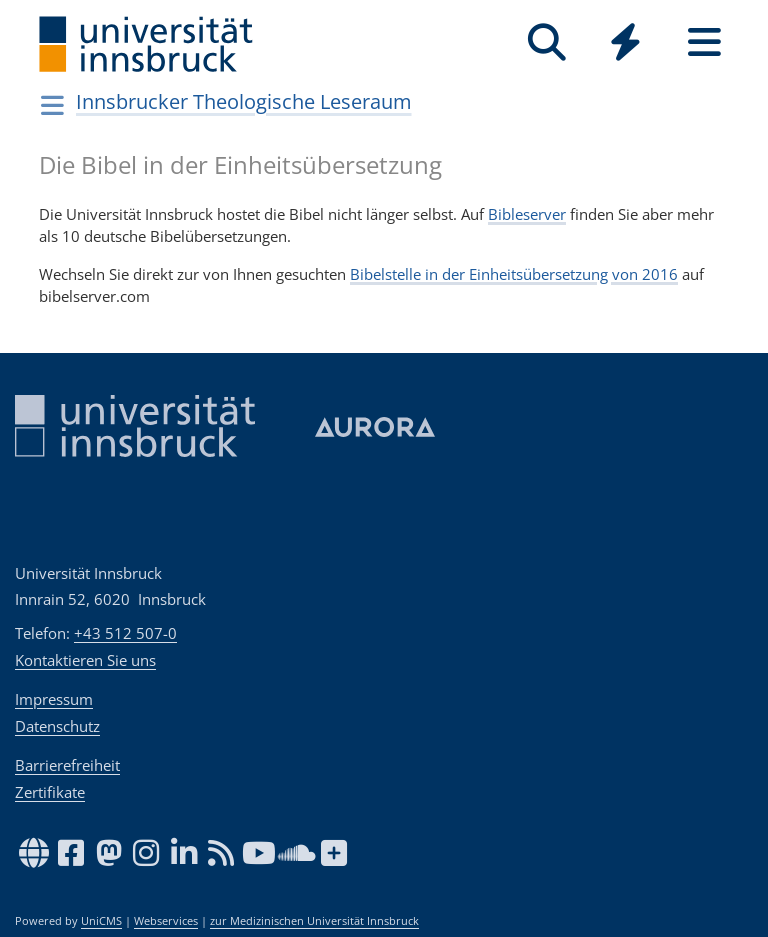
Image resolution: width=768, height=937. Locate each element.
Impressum (54, 699)
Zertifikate (50, 792)
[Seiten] (704, 42)
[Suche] (546, 42)
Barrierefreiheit (67, 765)
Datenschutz (57, 726)
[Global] (625, 44)
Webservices (166, 921)
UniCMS (101, 921)
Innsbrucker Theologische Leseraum (244, 101)
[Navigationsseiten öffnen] (52, 105)
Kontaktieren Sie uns (85, 660)
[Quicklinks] (625, 42)
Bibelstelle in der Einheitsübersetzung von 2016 (514, 274)
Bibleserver (527, 214)
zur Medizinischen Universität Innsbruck (314, 921)
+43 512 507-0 (125, 633)
